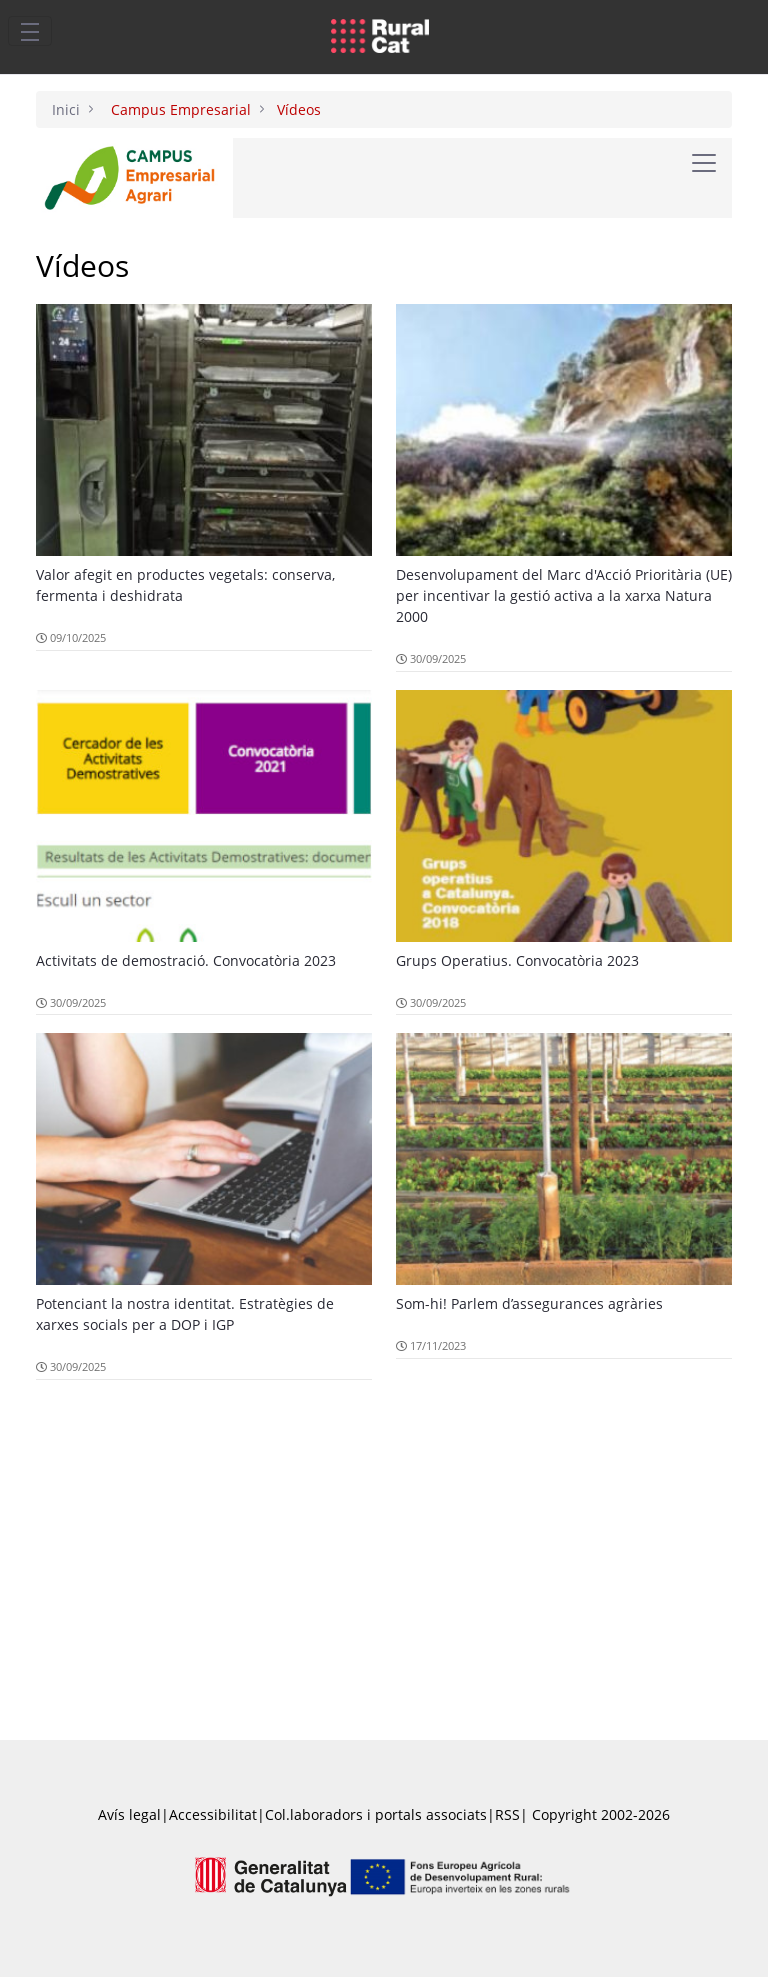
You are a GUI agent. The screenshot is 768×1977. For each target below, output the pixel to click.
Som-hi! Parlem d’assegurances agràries (529, 1303)
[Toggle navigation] (30, 31)
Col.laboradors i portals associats (376, 1814)
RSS (507, 1814)
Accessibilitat (213, 1814)
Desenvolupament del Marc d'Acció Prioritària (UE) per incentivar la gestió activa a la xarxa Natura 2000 (564, 595)
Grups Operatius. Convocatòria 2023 (517, 960)
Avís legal (129, 1814)
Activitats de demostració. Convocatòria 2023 (186, 960)
